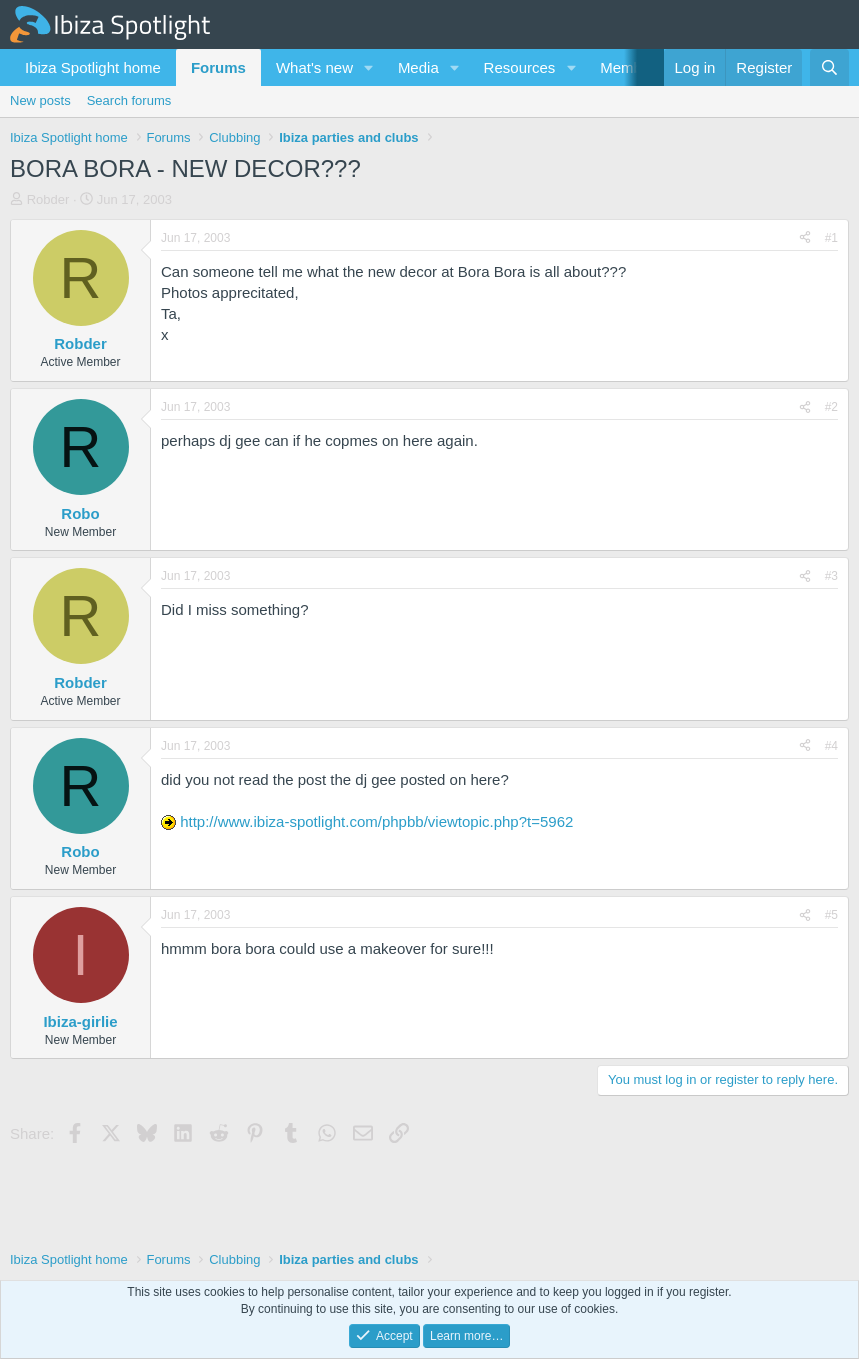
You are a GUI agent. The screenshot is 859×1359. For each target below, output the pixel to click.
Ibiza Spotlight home (93, 67)
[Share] (805, 238)
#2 (831, 407)
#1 (831, 238)
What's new (314, 67)
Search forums (129, 100)
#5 (831, 915)
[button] (369, 67)
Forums (218, 67)
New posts (40, 100)
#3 (831, 576)
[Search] (829, 67)
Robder (48, 199)
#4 (831, 746)
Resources (520, 67)
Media (418, 67)
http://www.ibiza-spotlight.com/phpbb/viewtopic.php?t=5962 (376, 821)
